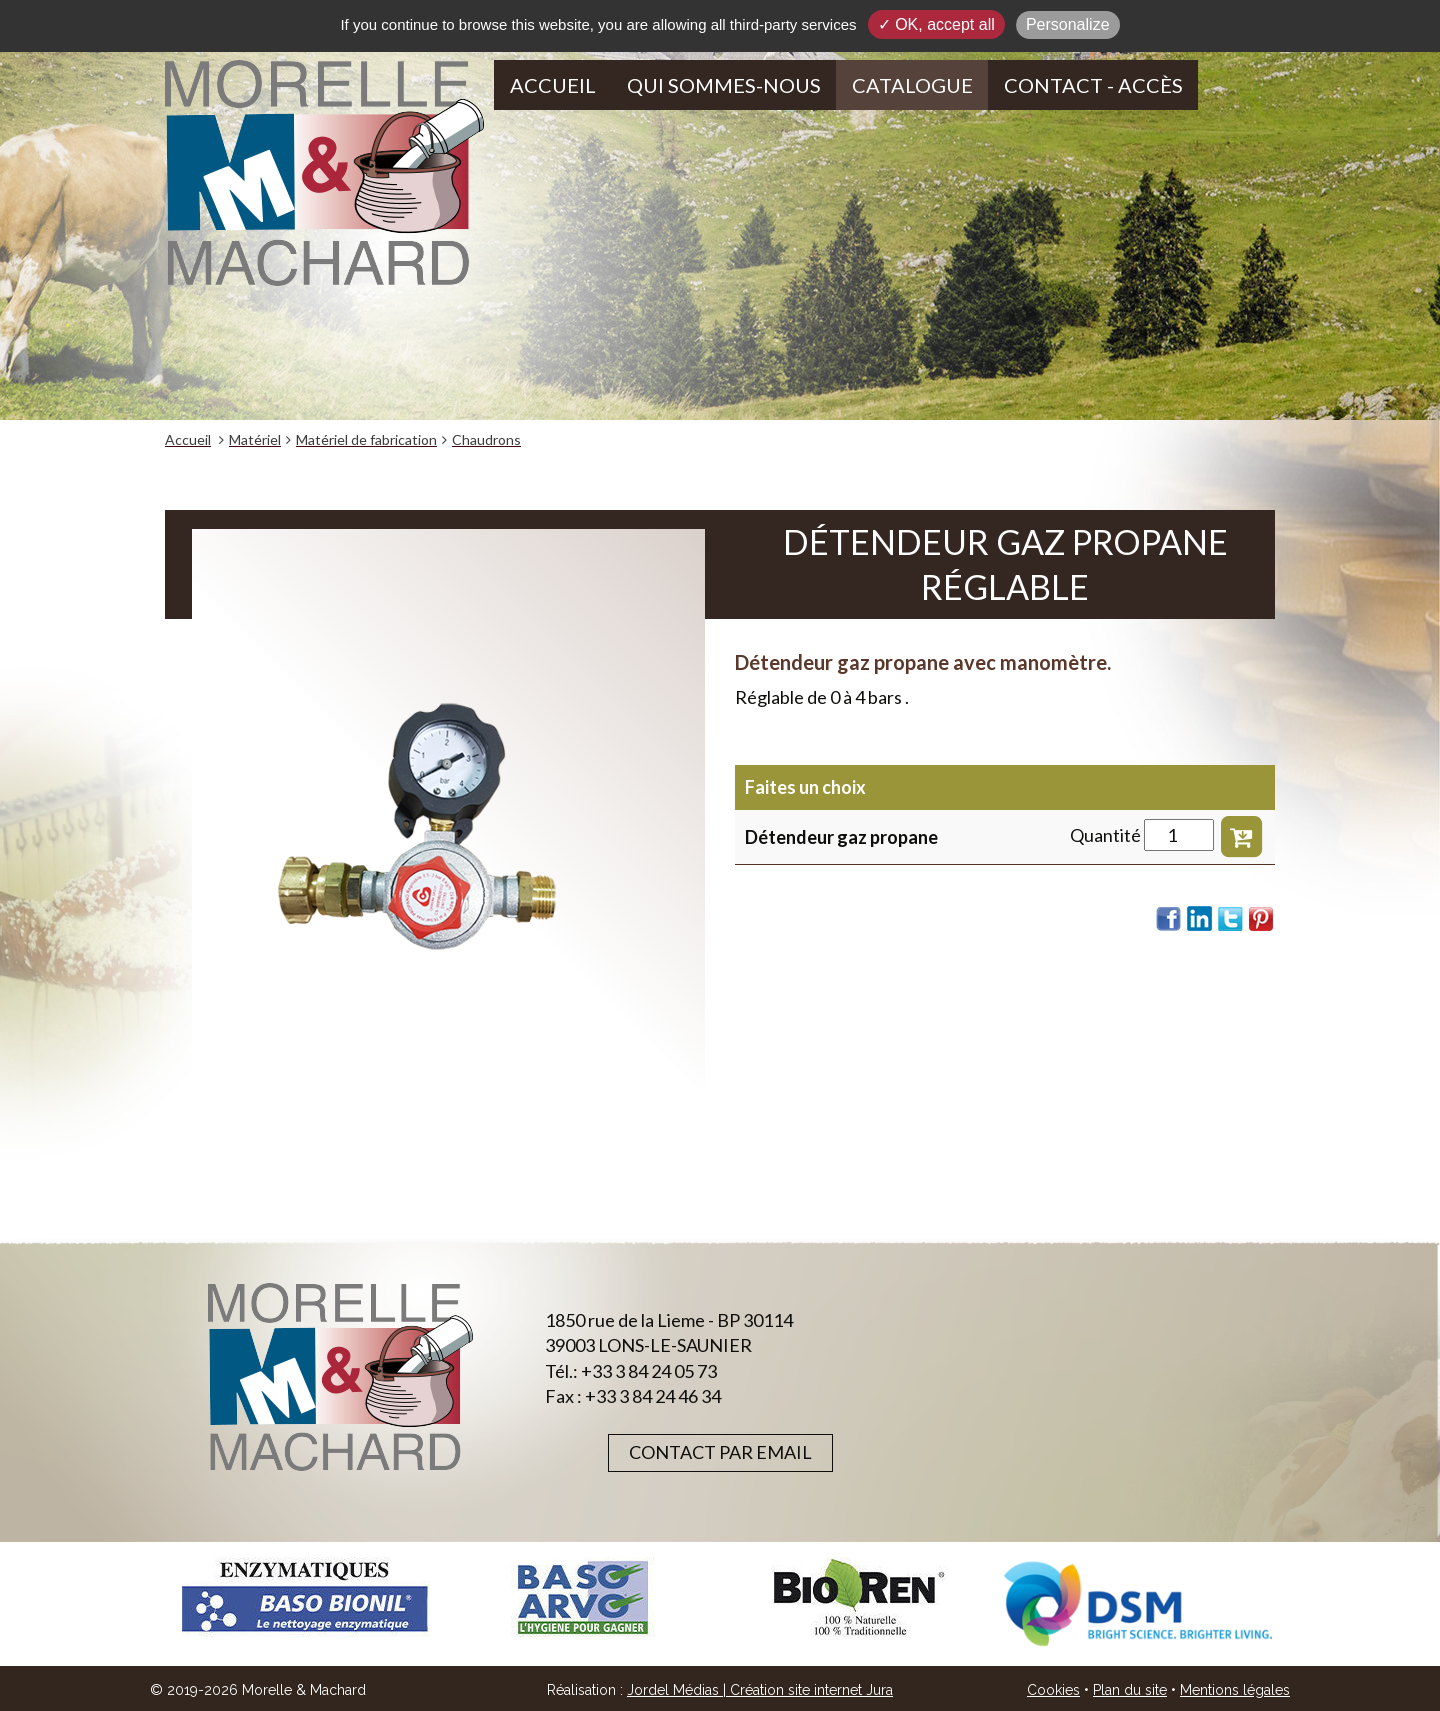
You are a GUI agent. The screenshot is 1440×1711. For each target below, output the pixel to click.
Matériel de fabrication (366, 439)
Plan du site (1130, 1690)
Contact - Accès (1093, 85)
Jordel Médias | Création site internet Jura (760, 1690)
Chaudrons (486, 439)
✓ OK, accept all (936, 24)
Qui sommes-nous (724, 85)
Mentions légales (1235, 1690)
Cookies (1053, 1690)
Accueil (553, 85)
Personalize (1068, 24)
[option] (304, 1597)
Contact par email (720, 1452)
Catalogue (912, 85)
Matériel (255, 439)
